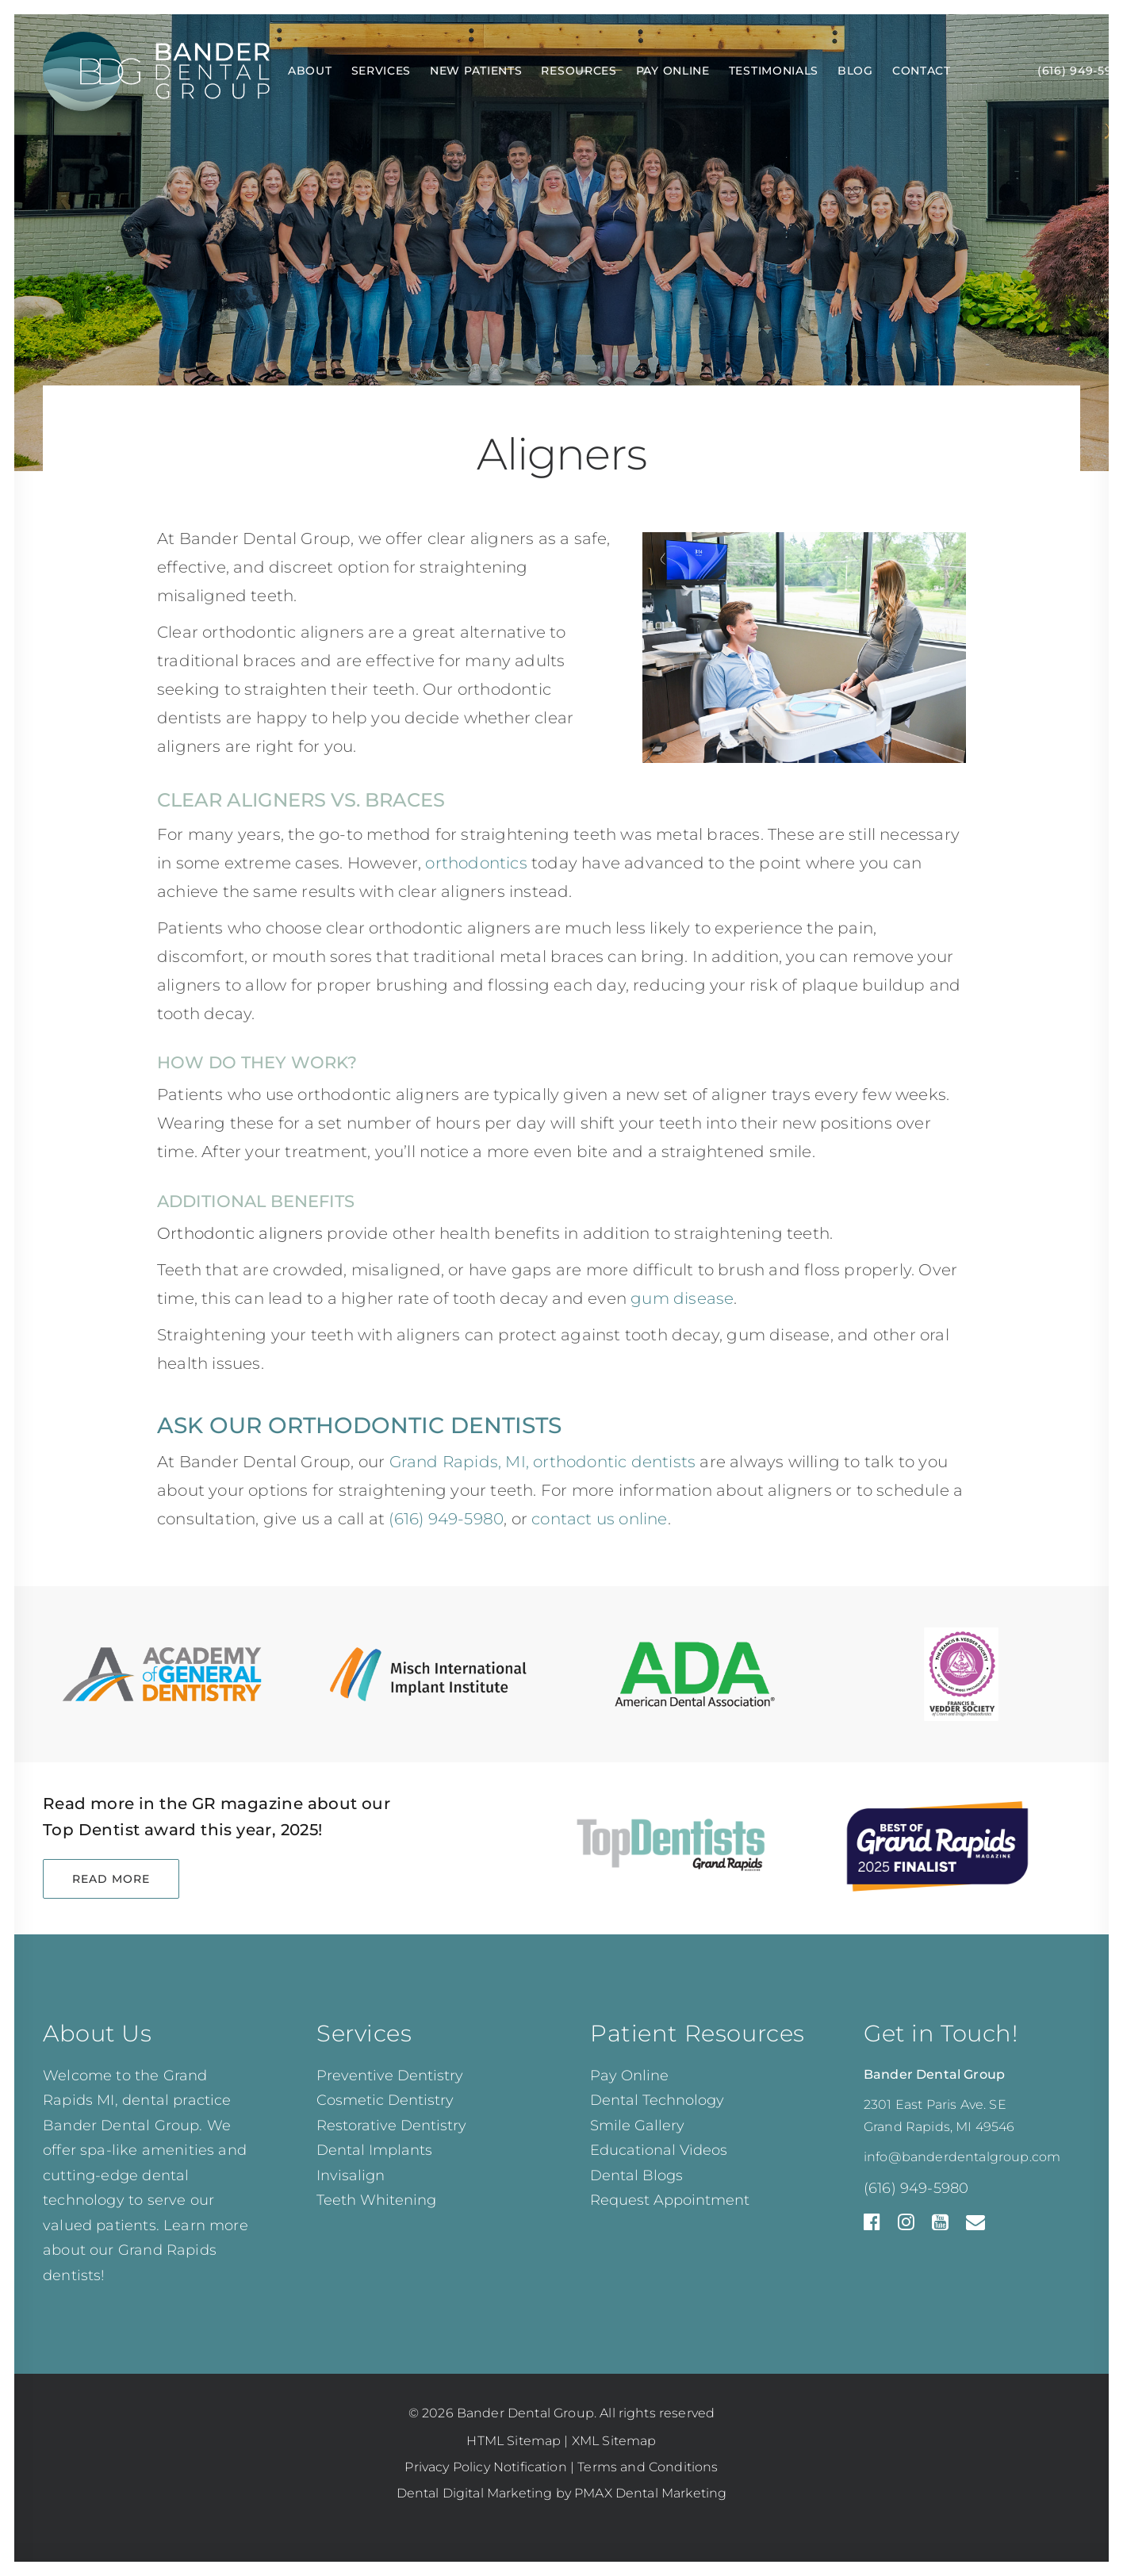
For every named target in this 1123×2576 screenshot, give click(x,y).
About (310, 70)
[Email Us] (975, 2225)
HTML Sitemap (513, 2440)
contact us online (599, 1518)
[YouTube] (940, 2225)
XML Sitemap (614, 2440)
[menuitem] (310, 71)
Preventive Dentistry (389, 2075)
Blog (855, 70)
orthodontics (476, 862)
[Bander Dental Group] (156, 71)
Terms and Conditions (647, 2466)
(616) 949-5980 (916, 2188)
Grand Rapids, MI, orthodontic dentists (542, 1461)
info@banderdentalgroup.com (962, 2156)
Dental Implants (374, 2150)
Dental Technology (657, 2100)
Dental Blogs (636, 2175)
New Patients (476, 70)
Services (381, 70)
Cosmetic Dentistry (385, 2100)
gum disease (682, 1298)
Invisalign (350, 2175)
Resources (578, 70)
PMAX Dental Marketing (650, 2493)
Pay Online (673, 70)
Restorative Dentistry (391, 2125)
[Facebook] (872, 2225)
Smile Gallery (637, 2125)
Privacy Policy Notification (485, 2466)
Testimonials (773, 70)
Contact (921, 70)
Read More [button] (111, 1879)
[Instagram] (906, 2225)
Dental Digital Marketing (475, 2493)
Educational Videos (658, 2150)
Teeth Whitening (376, 2200)
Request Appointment (669, 2200)
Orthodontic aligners (240, 1233)
